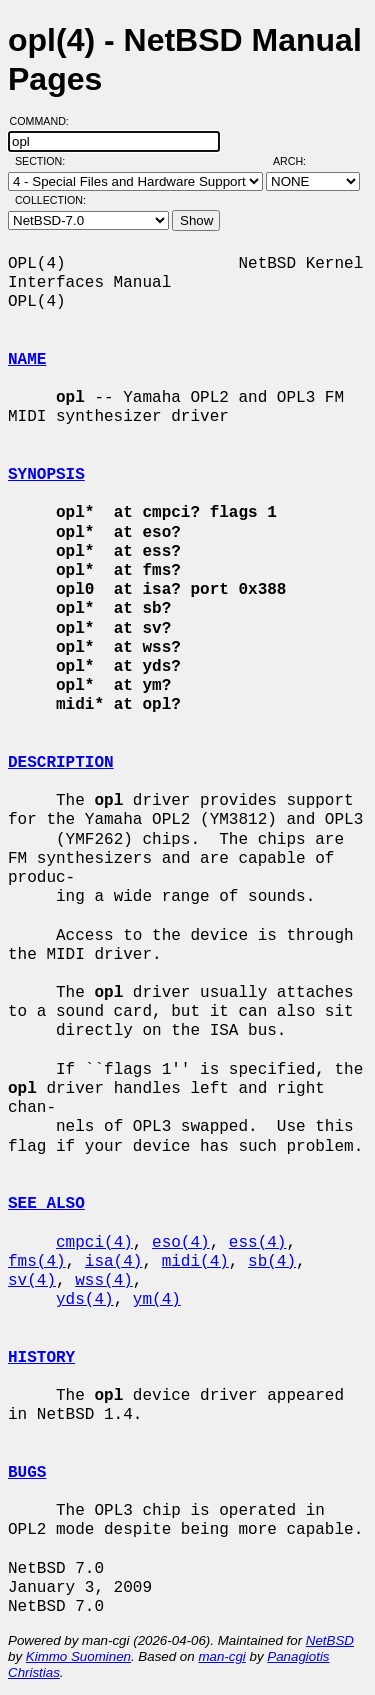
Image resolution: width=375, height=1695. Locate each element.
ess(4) (258, 1243)
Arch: (298, 161)
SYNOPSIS (46, 475)
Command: (45, 121)
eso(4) (181, 1243)
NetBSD (330, 1640)
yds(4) (85, 1300)
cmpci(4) (94, 1243)
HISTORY (41, 1358)
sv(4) (32, 1281)
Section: (44, 161)
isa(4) (114, 1262)
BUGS (27, 1473)
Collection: (50, 200)
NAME (27, 360)
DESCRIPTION (61, 763)
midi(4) (195, 1262)
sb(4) (272, 1262)
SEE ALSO (46, 1204)
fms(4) (37, 1262)
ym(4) (157, 1300)
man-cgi (221, 1656)
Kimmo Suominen (78, 1656)
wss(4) (104, 1281)
